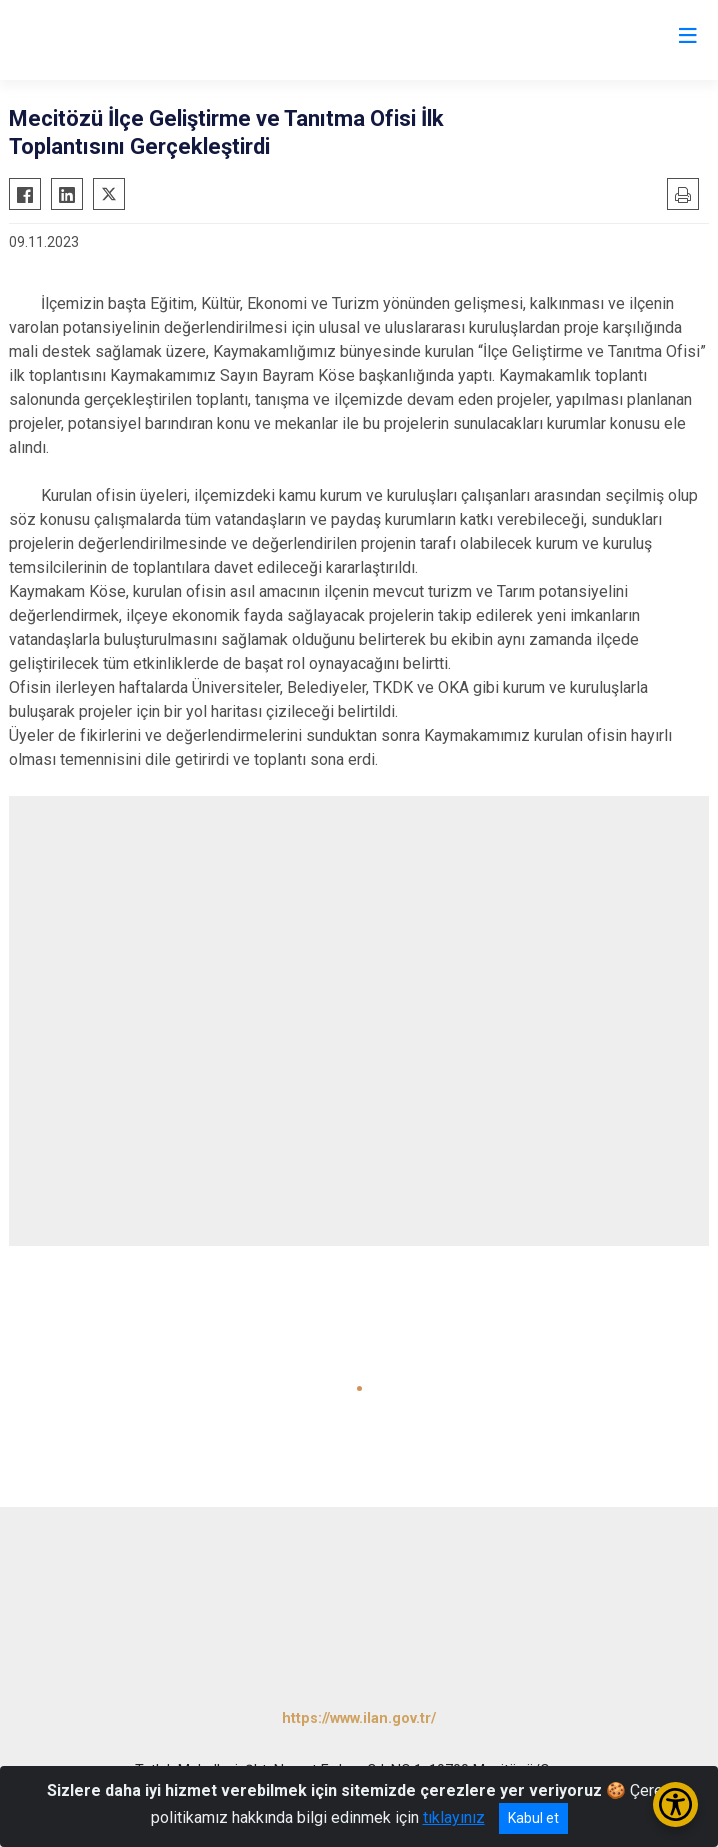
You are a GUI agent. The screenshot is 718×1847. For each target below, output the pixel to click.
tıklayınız (454, 1817)
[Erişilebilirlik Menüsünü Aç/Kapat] (675, 1804)
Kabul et (533, 1818)
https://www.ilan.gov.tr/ (359, 1718)
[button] (359, 1388)
